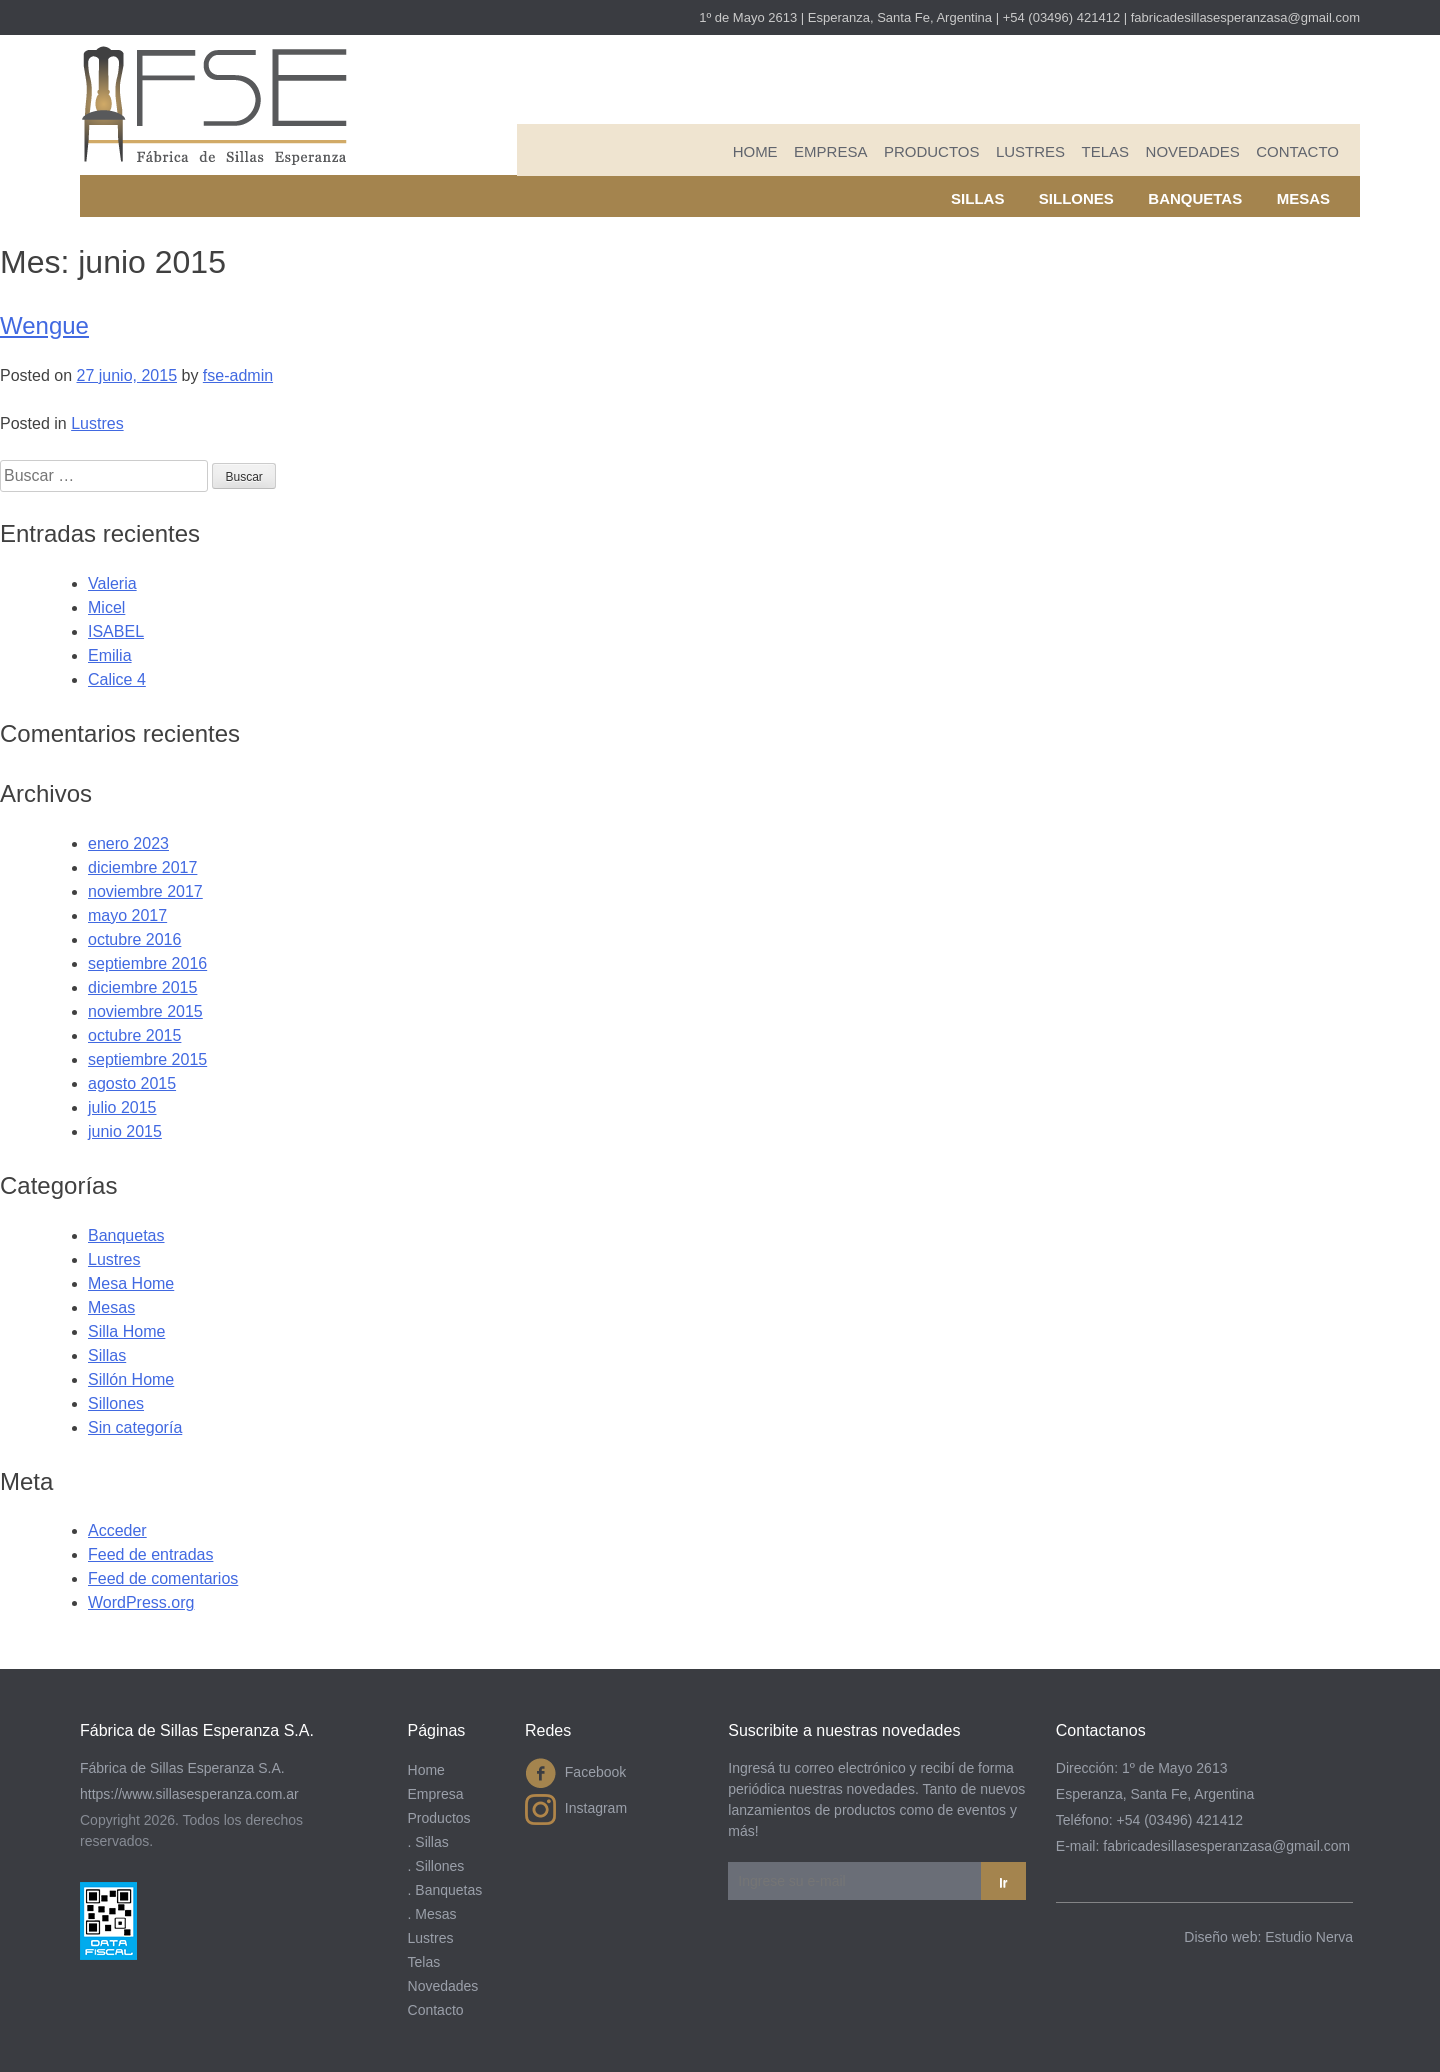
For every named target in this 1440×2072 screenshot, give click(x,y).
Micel (106, 607)
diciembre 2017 (142, 867)
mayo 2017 (127, 915)
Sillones (1076, 198)
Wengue (44, 325)
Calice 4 (117, 679)
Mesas (1303, 198)
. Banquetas (445, 1890)
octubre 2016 (134, 939)
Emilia (110, 655)
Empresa (830, 151)
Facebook (575, 1773)
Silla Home (126, 1331)
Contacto (1297, 151)
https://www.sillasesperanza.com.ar (189, 1794)
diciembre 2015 (142, 987)
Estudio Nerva (1309, 1937)
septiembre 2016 (147, 963)
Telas (1106, 151)
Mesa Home (131, 1283)
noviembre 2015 (145, 1011)
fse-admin (238, 375)
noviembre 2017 (145, 891)
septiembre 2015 (147, 1059)
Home (755, 151)
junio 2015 (125, 1131)
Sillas (977, 198)
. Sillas (428, 1842)
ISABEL (116, 631)
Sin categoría (135, 1427)
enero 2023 (128, 843)
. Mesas (432, 1914)
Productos (932, 151)
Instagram (576, 1809)
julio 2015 (122, 1107)
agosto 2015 (132, 1083)
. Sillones (436, 1866)
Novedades (1193, 151)
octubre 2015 (134, 1035)
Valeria (112, 583)
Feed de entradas (150, 1554)
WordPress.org (141, 1602)
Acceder (117, 1530)
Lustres (1030, 151)
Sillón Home (131, 1379)
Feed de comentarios (163, 1578)
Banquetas (1195, 198)
